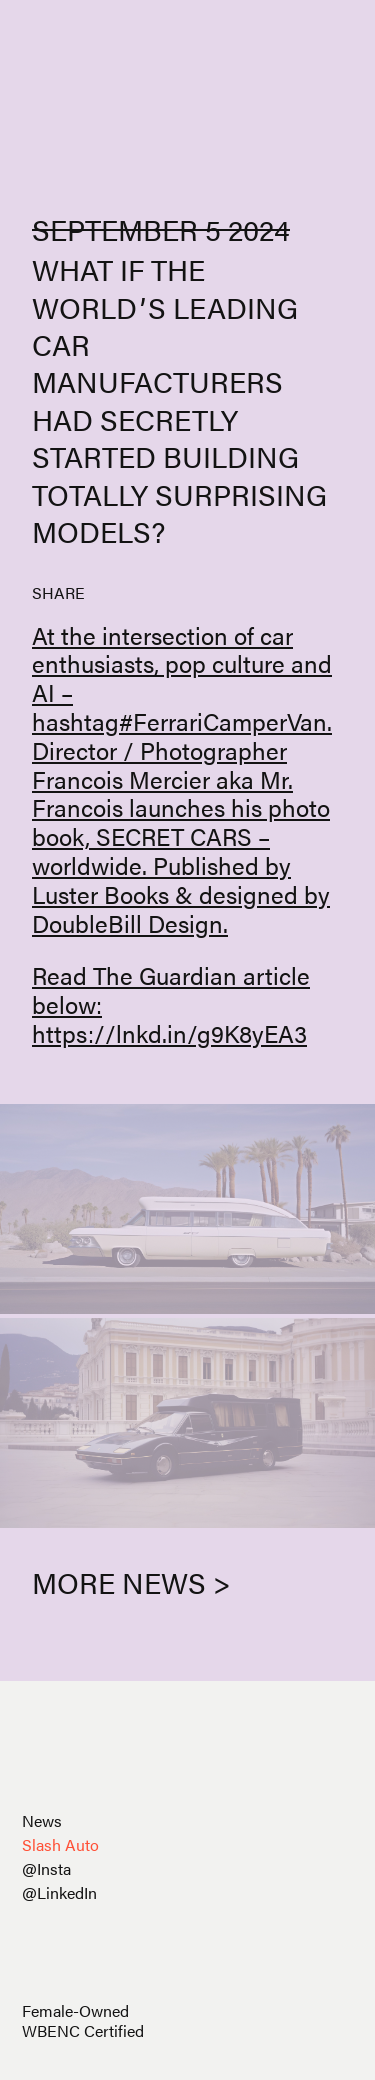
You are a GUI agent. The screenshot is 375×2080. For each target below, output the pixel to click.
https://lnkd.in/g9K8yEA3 (169, 1033)
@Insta (46, 1868)
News (42, 1820)
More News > (131, 1582)
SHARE (58, 592)
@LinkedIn (59, 1892)
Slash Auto (60, 1844)
